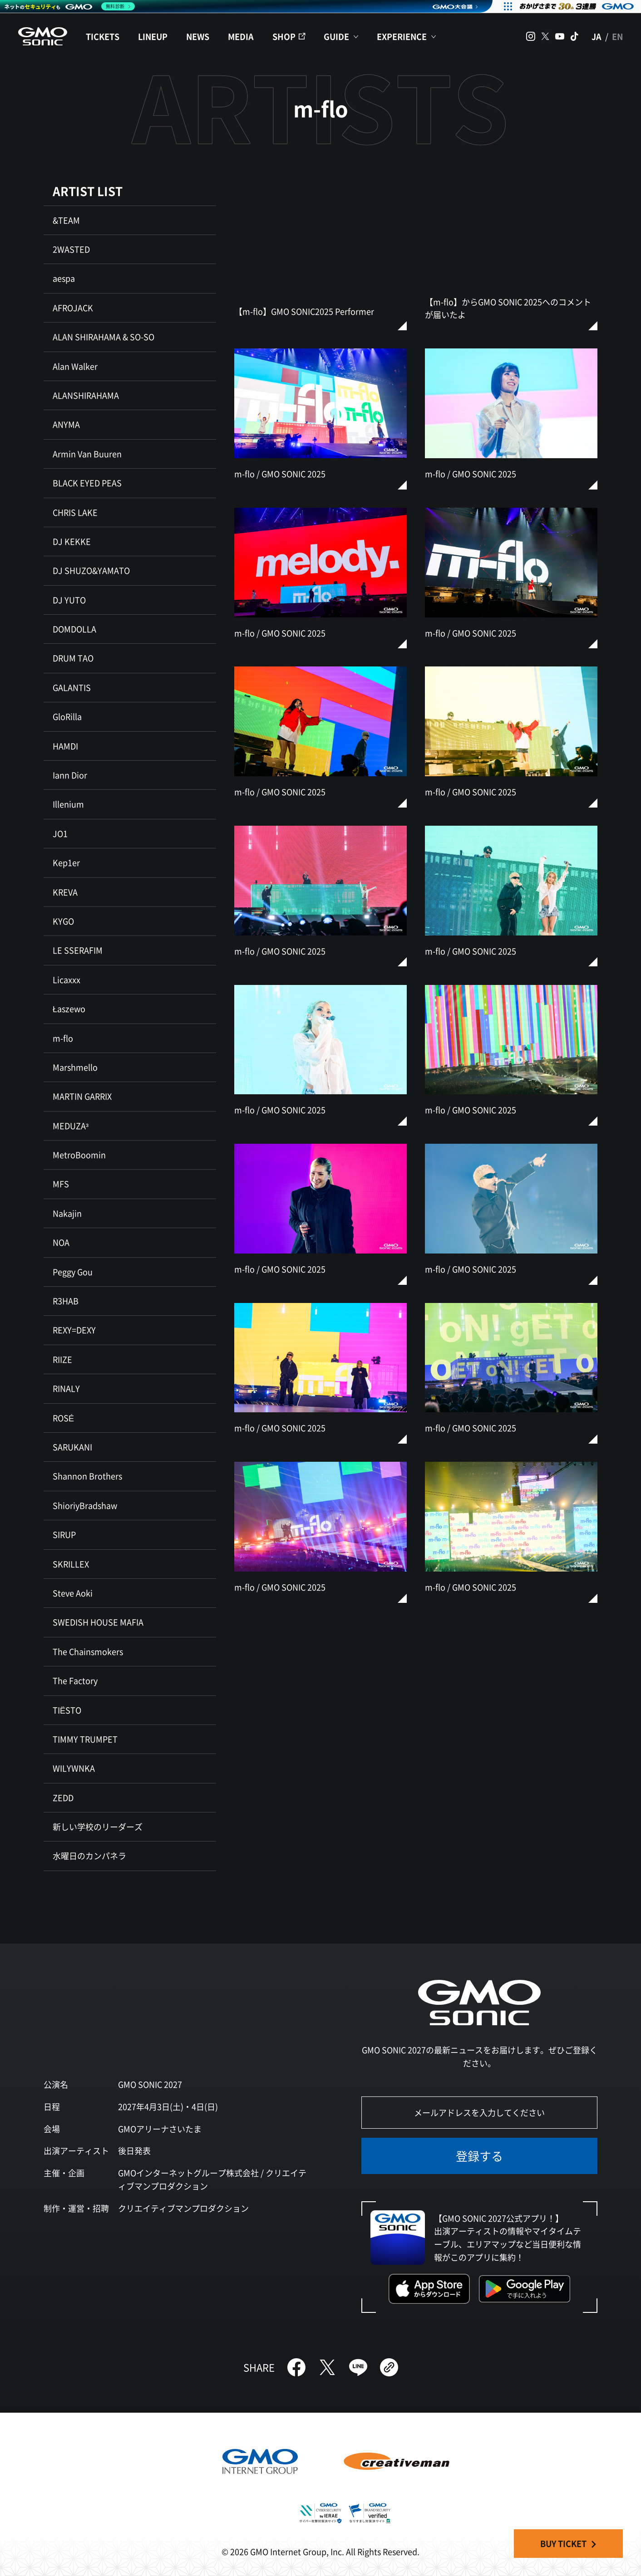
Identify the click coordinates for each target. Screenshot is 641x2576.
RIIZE (62, 1359)
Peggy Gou (73, 1272)
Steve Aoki (73, 1593)
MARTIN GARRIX (82, 1096)
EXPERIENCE (402, 36)
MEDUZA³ (71, 1125)
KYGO (63, 921)
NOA (61, 1242)
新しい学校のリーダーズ (98, 1826)
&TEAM (66, 220)
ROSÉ (63, 1418)
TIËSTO (67, 1710)
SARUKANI (72, 1447)
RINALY (66, 1388)
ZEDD (63, 1797)
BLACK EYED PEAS (87, 483)
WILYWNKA (74, 1768)
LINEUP (153, 36)
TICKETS (102, 36)
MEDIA (241, 36)
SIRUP (64, 1534)
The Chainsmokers (88, 1651)
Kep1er (66, 862)
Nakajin (67, 1213)
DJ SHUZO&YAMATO (91, 570)
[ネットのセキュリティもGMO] (69, 6)
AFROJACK (73, 307)
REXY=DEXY (74, 1330)
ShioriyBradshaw (85, 1505)
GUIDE (336, 36)
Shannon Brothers (87, 1476)
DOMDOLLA (74, 629)
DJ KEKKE (72, 541)
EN (617, 36)
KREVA (65, 892)
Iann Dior (70, 775)
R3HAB (66, 1301)
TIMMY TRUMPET (85, 1739)
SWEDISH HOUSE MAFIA (98, 1622)
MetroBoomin (79, 1155)
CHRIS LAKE (75, 512)
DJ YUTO (69, 600)
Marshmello (75, 1067)
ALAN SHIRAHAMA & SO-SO (103, 337)
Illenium (68, 804)
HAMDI (65, 746)
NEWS (197, 36)
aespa (64, 278)
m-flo (63, 1038)
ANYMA (66, 424)
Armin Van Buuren (87, 454)
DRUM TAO (73, 658)
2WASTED (71, 249)
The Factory (75, 1680)
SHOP (284, 36)
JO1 (60, 833)
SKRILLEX (71, 1564)
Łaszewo (69, 1008)
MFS (61, 1184)
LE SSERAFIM (78, 950)
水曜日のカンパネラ (89, 1855)
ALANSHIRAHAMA (86, 395)
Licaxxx (66, 979)
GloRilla (67, 716)
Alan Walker (75, 366)
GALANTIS (72, 687)
